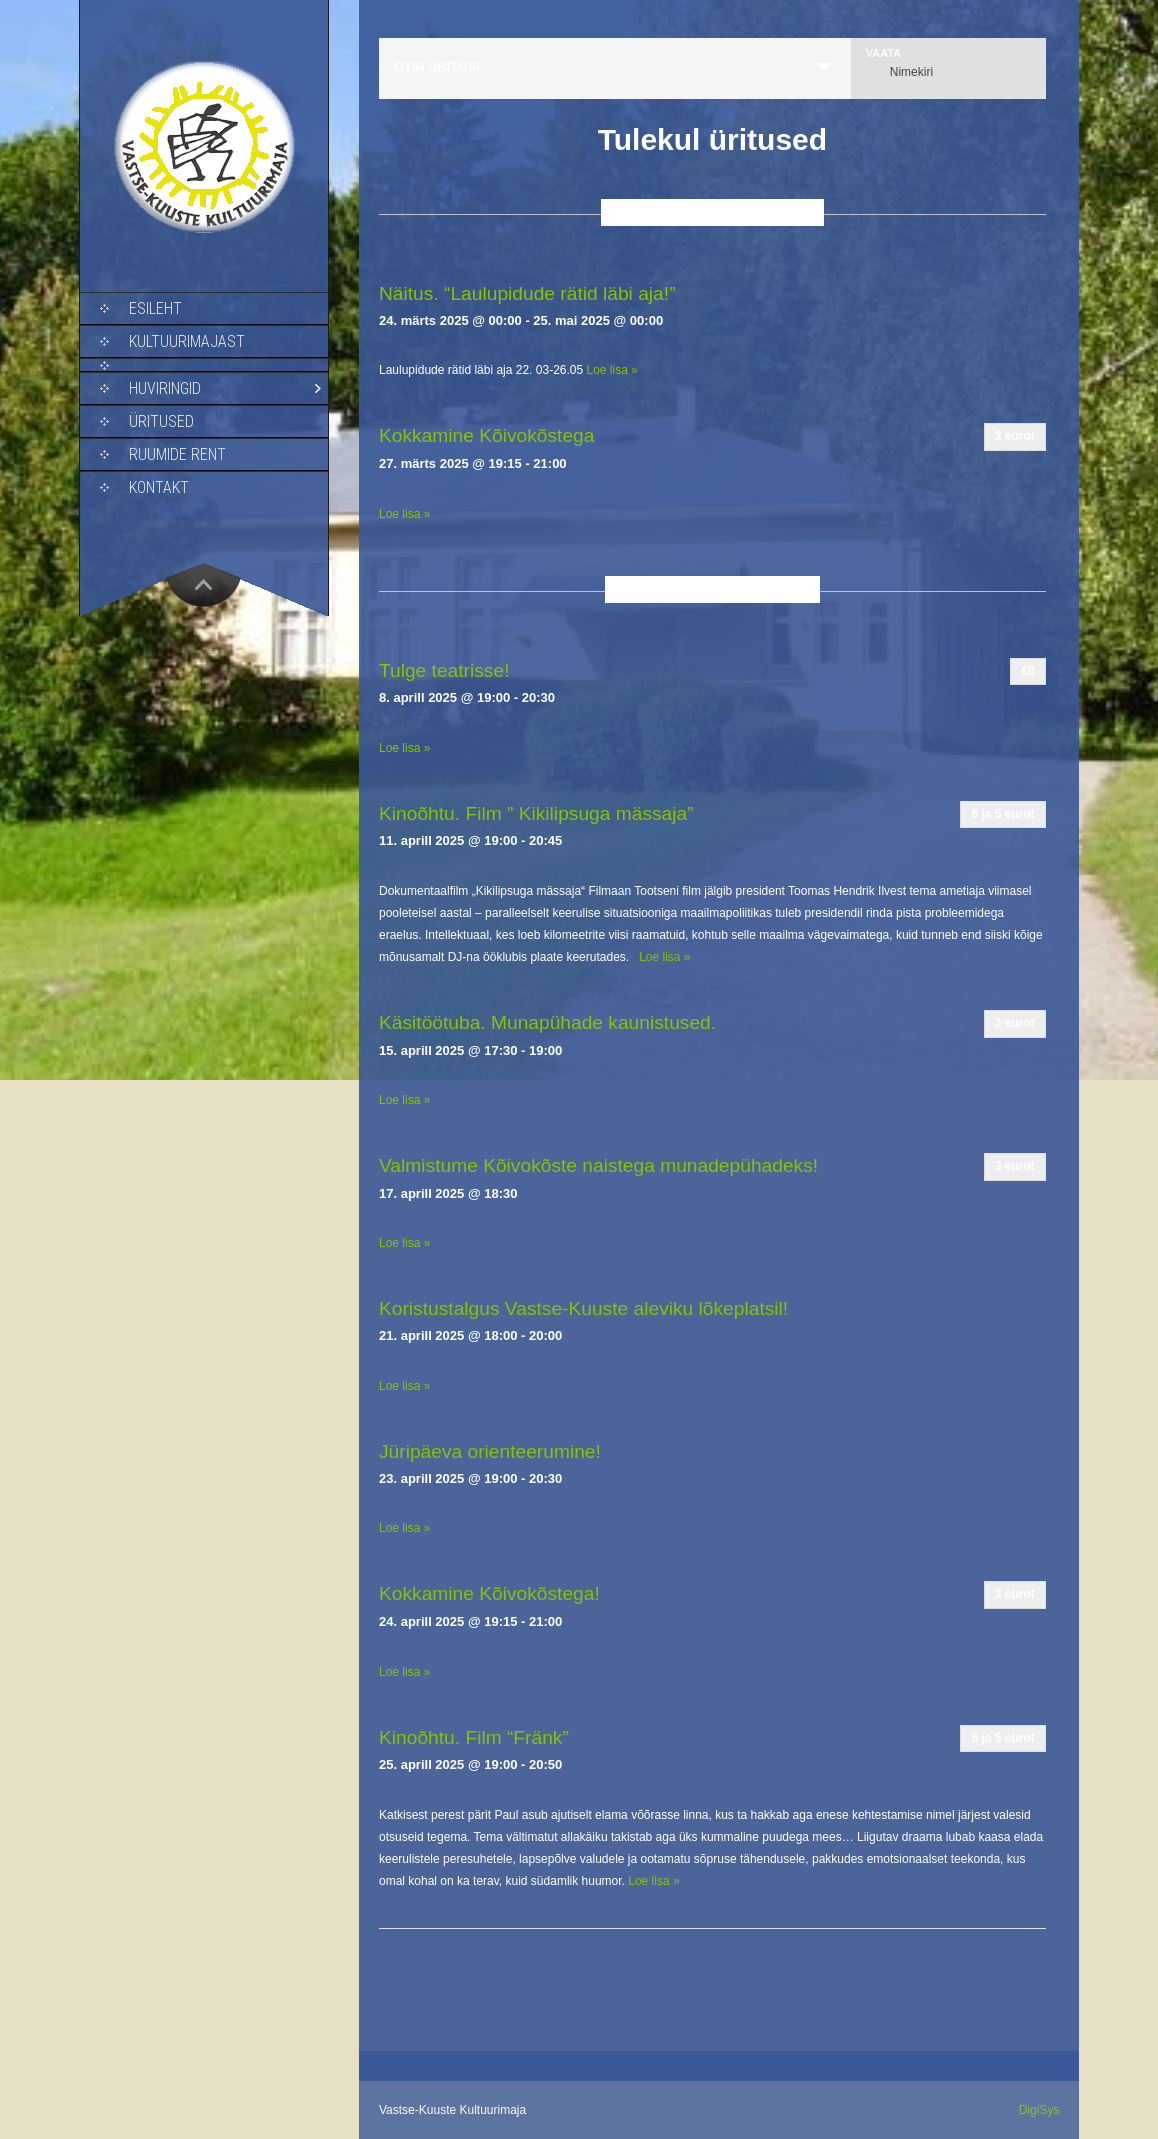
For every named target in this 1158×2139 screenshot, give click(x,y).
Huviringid (165, 388)
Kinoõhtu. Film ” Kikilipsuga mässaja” (536, 813)
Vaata (883, 53)
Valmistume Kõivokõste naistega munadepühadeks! (598, 1165)
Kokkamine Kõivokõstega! (489, 1593)
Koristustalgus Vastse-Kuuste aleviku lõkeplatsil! (583, 1308)
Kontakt (159, 487)
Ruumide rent (177, 454)
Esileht (155, 308)
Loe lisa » (612, 370)
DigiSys (1039, 2110)
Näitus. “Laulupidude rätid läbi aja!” (527, 293)
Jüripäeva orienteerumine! (490, 1451)
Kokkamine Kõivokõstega (486, 435)
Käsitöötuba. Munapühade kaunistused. (547, 1022)
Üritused (161, 421)
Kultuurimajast (187, 341)
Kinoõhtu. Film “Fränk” (474, 1737)
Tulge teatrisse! (444, 670)
